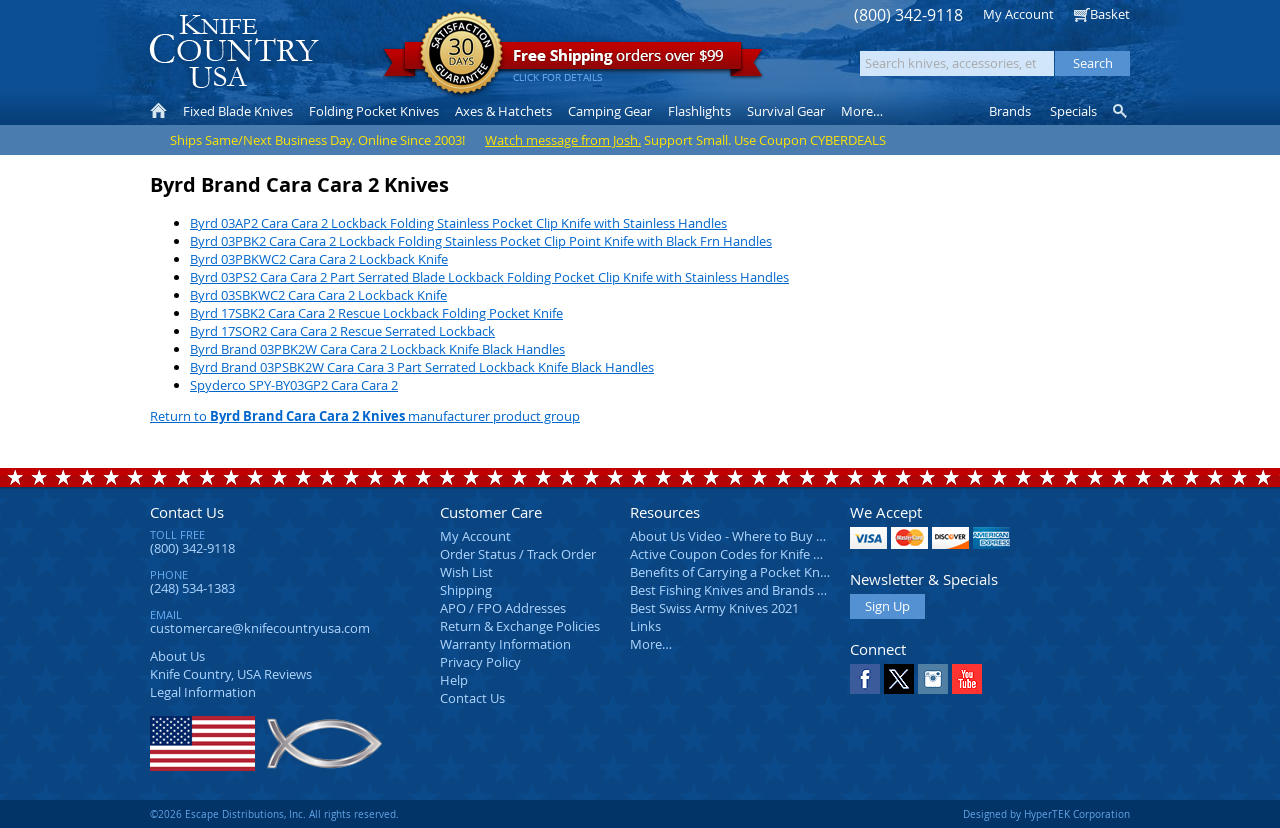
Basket (1110, 14)
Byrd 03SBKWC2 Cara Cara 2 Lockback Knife (318, 295)
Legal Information (203, 692)
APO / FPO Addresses (503, 608)
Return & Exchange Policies (520, 626)
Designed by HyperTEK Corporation (1046, 814)
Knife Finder (1121, 111)
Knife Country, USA (234, 51)
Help (454, 680)
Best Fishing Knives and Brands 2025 (737, 590)
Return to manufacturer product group (365, 416)
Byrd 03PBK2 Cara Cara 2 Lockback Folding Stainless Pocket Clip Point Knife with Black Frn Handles (481, 241)
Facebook (865, 679)
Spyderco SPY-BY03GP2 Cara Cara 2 (294, 385)
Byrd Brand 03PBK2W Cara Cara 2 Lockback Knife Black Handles (377, 349)
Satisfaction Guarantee (461, 54)
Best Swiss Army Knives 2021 (714, 608)
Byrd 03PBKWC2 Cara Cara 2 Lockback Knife (319, 259)
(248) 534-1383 (192, 588)
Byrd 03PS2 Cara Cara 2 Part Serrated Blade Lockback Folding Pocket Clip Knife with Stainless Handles (489, 277)
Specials (1073, 111)
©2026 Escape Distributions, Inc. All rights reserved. (274, 814)
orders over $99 (573, 60)
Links (645, 626)
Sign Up (887, 606)
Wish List (466, 572)
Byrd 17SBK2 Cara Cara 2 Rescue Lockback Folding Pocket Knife (376, 313)
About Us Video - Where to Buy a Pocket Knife (765, 536)
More (862, 111)
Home (158, 111)
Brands (1010, 111)
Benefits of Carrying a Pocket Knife (732, 572)
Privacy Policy (480, 662)
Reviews (231, 674)
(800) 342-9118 (908, 15)
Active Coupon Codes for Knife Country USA (759, 554)
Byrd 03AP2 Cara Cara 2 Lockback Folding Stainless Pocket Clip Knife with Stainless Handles (458, 223)
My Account (1018, 14)
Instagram (933, 679)
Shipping (466, 590)
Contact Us (187, 512)
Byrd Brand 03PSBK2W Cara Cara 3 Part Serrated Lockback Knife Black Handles (422, 367)
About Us (177, 656)
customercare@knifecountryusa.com (260, 628)
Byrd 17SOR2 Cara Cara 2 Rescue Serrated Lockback (342, 331)
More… (651, 644)
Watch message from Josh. (563, 140)
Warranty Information (505, 644)
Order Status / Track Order (518, 554)
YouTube (967, 679)
